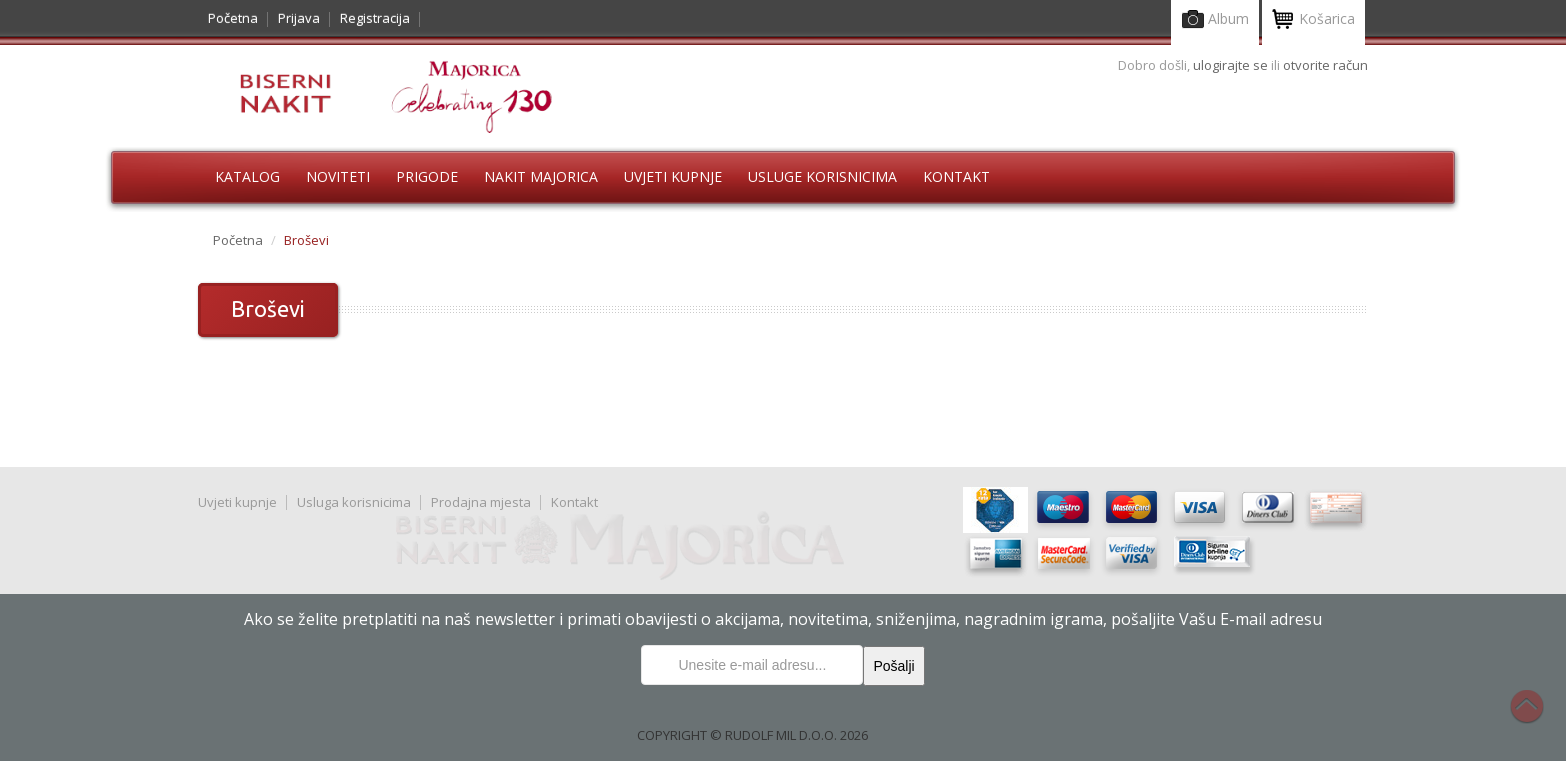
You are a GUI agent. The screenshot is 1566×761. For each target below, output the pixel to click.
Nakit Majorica (541, 176)
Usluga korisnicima (354, 502)
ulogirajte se (1232, 65)
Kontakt (956, 176)
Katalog (247, 176)
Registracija (375, 18)
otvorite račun (1325, 65)
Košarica (1313, 20)
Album (1215, 20)
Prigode (427, 176)
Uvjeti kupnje (673, 176)
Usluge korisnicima (822, 176)
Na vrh (1537, 717)
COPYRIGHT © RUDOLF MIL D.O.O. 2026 (752, 735)
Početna (233, 18)
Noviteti (338, 176)
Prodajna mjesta (481, 502)
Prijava (299, 18)
